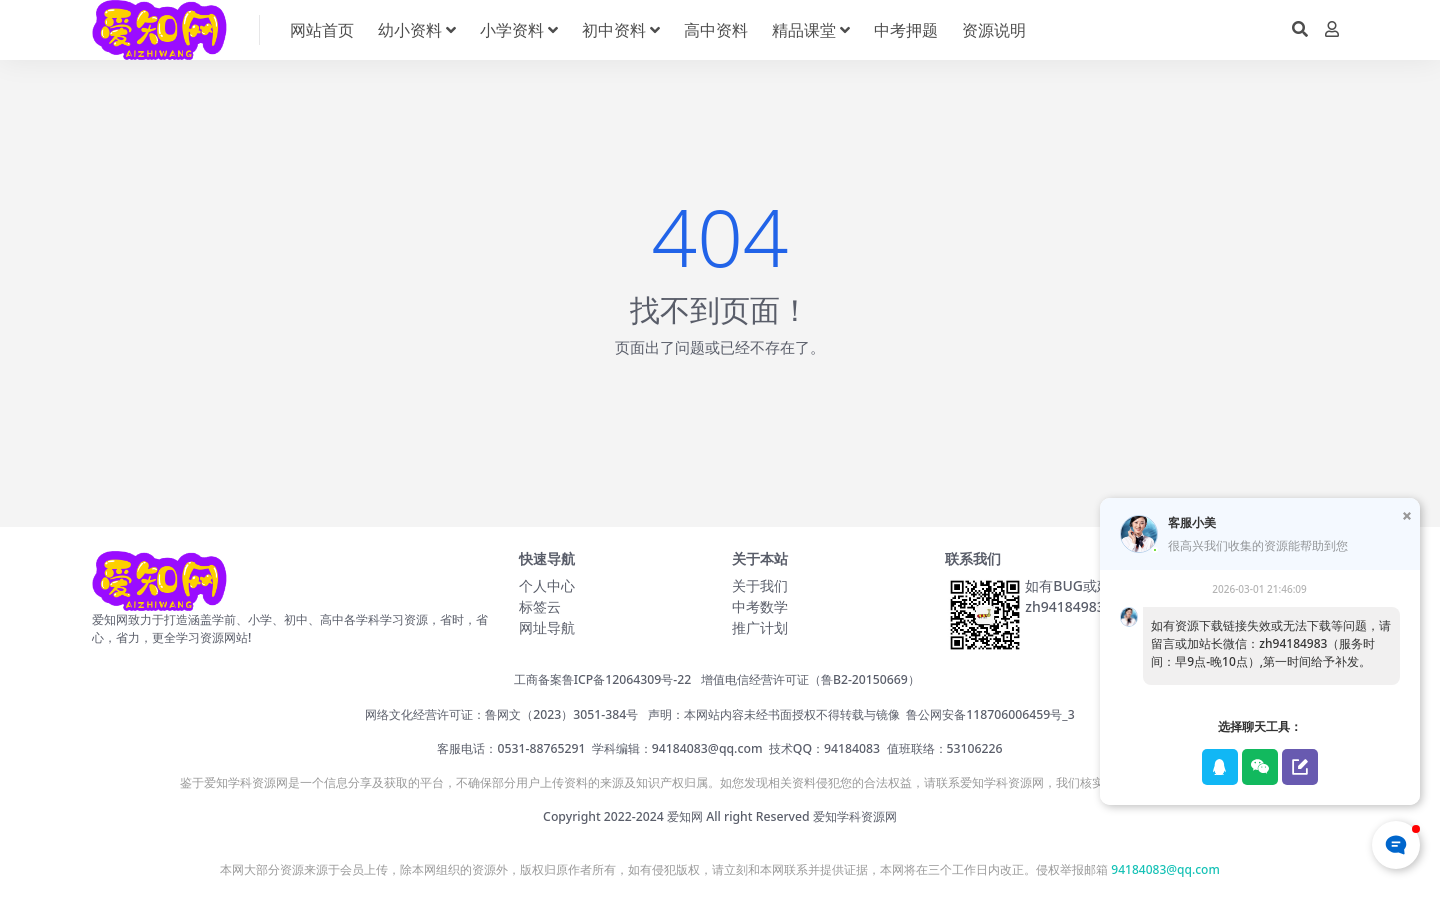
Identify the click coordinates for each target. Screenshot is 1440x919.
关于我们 (760, 585)
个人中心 (547, 585)
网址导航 (547, 627)
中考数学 (760, 606)
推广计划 (760, 627)
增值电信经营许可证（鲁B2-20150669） (810, 679)
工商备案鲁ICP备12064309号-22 (603, 679)
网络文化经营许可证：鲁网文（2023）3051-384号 (501, 714)
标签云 (540, 606)
